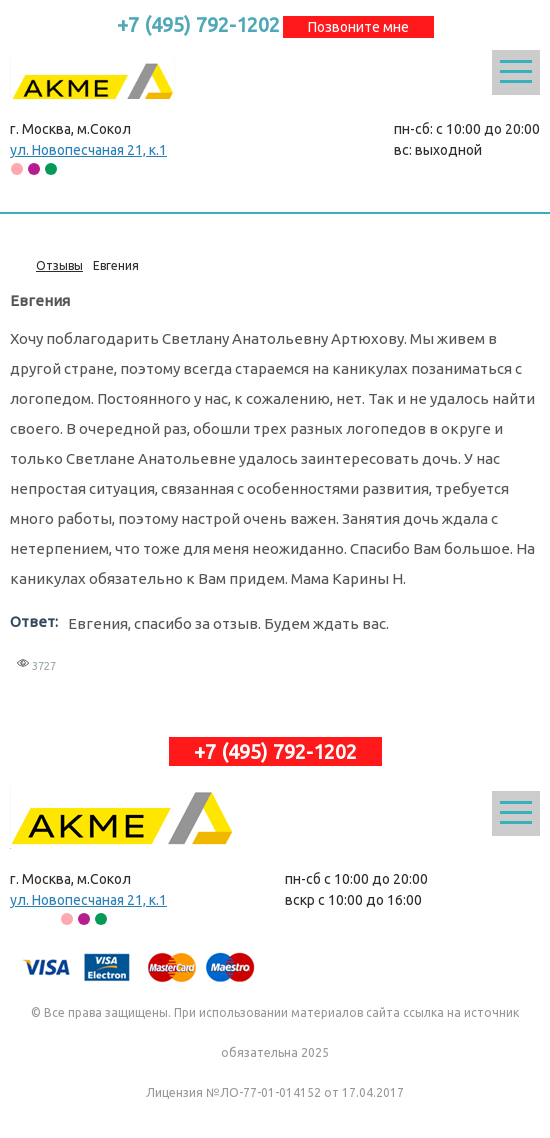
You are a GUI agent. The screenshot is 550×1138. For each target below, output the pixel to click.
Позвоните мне (358, 27)
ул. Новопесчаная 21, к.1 (88, 150)
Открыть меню (516, 72)
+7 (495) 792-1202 (198, 24)
